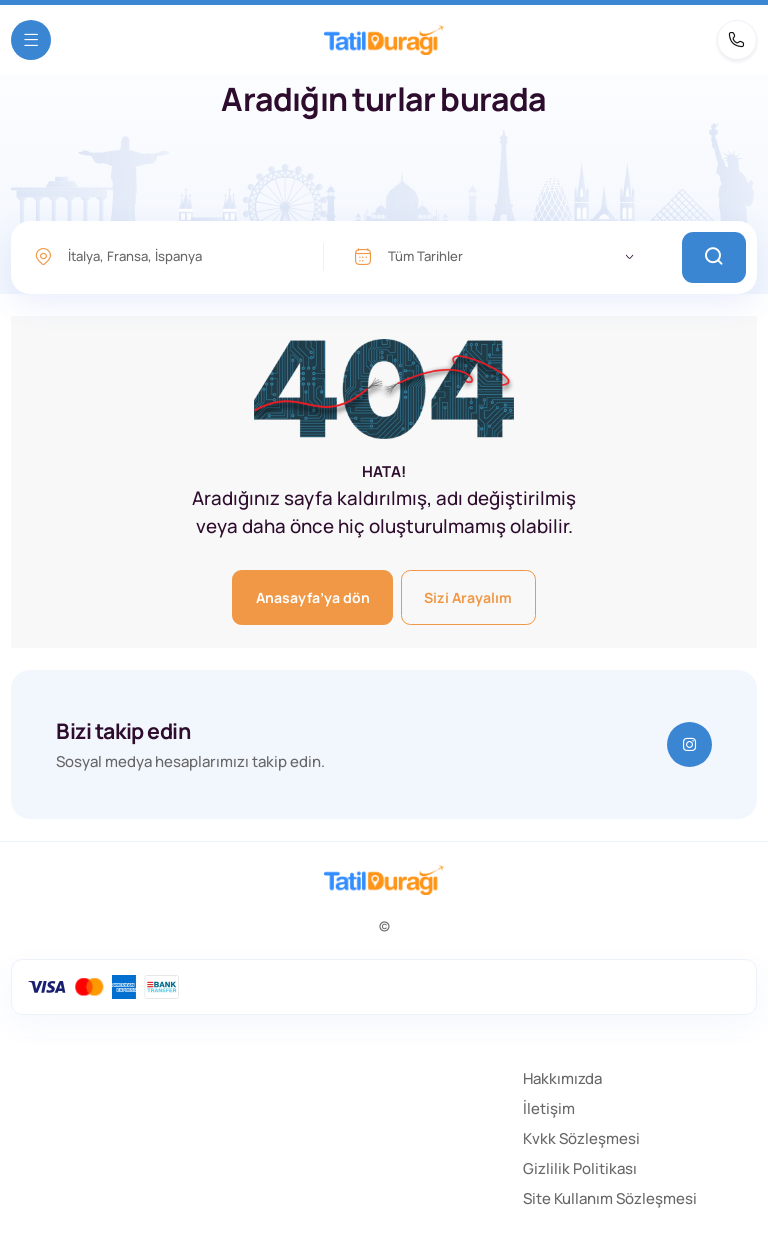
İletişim (549, 1108)
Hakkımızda (562, 1078)
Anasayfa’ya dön (313, 597)
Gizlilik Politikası (580, 1168)
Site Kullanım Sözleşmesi (610, 1198)
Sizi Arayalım (468, 597)
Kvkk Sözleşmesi (581, 1138)
